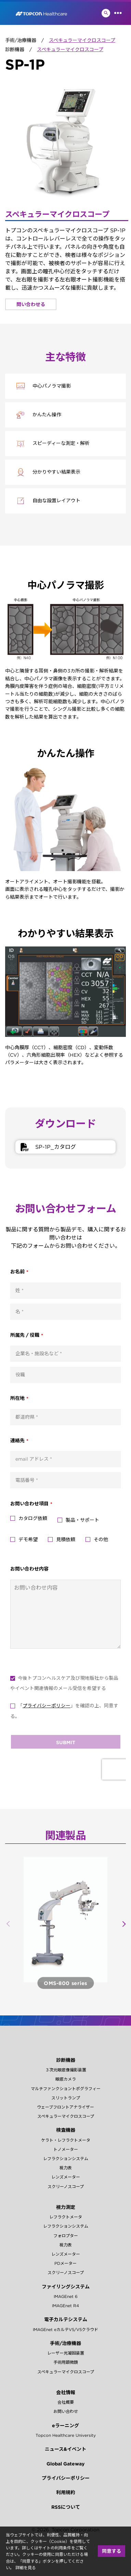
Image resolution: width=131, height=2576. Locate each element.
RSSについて (65, 2507)
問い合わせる (30, 304)
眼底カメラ (65, 2079)
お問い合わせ (65, 2411)
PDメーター (65, 2263)
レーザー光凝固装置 (65, 2353)
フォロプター (65, 2235)
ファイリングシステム (66, 2287)
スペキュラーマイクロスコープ (65, 2116)
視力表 (66, 2167)
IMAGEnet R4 (65, 2305)
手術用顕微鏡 (65, 2362)
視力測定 (65, 2207)
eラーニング (65, 2425)
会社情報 (65, 2392)
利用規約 (65, 2492)
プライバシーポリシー (66, 2478)
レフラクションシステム (65, 2158)
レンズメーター (65, 2177)
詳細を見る (25, 2567)
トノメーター (65, 2149)
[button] (123, 1924)
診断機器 (65, 2060)
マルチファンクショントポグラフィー (66, 2088)
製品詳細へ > (65, 1983)
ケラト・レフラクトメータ (65, 2140)
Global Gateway (65, 2464)
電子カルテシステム (65, 2319)
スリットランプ (65, 2097)
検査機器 (65, 2130)
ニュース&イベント (65, 2449)
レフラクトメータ (65, 2216)
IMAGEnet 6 (66, 2296)
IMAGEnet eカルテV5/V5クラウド (65, 2329)
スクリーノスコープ (66, 2186)
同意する (111, 2551)
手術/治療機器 (65, 2343)
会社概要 (65, 2402)
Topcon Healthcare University (66, 2435)
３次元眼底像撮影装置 (65, 2069)
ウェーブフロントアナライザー (65, 2107)
